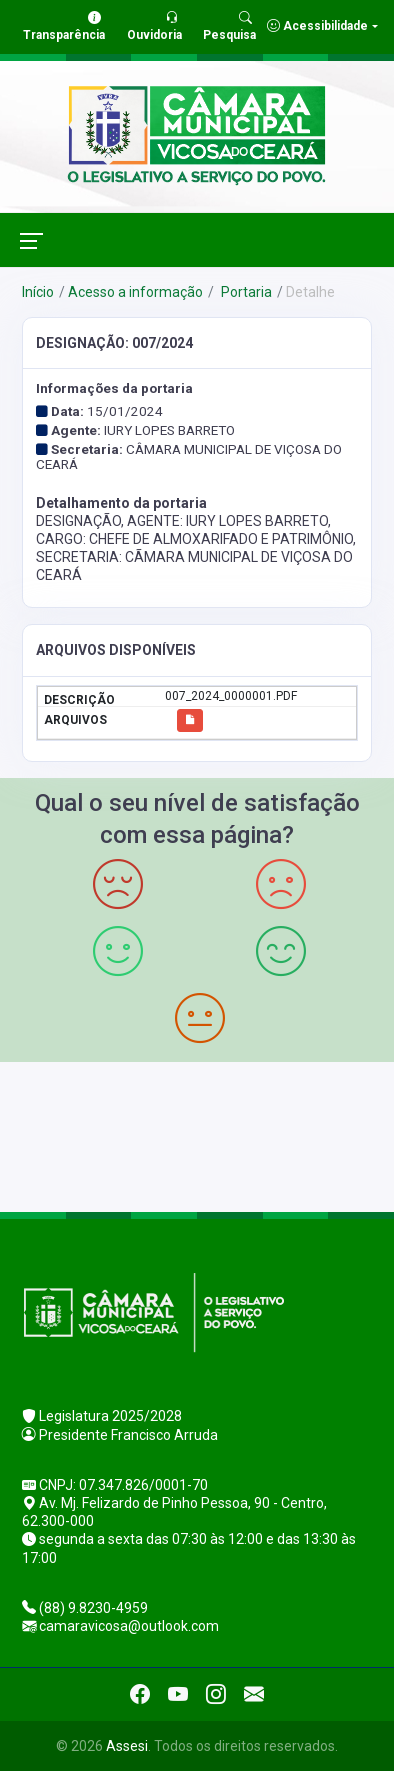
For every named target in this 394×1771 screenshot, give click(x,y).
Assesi (127, 1746)
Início (38, 292)
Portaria (245, 292)
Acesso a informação (135, 292)
